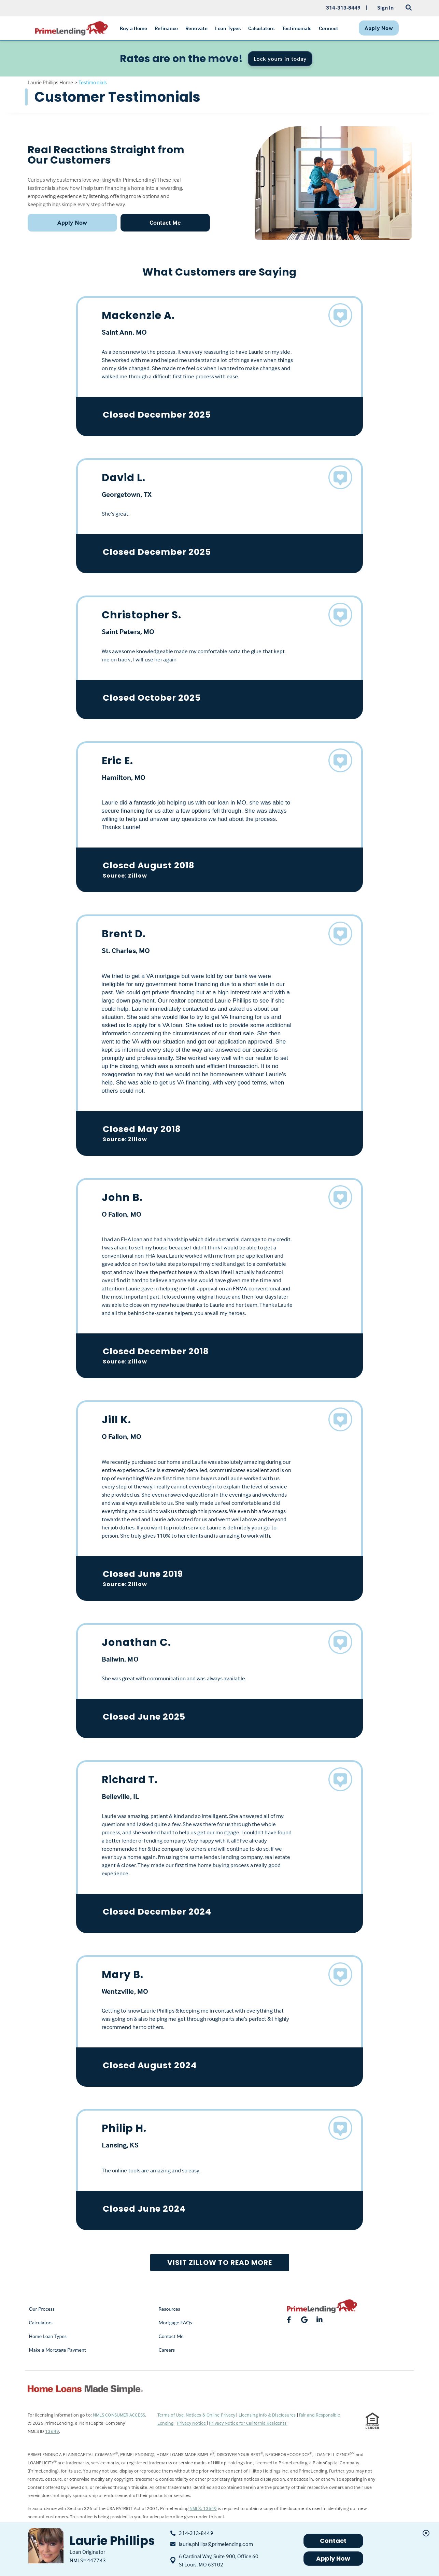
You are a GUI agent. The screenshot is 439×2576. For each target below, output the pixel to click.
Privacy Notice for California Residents (248, 2423)
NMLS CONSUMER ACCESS (119, 2415)
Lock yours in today (280, 58)
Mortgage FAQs (175, 2322)
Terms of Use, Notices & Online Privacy (197, 2415)
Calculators (41, 2322)
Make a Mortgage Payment (57, 2350)
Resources (169, 2309)
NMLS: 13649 (203, 2508)
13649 (52, 2431)
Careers (167, 2350)
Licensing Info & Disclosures (268, 2415)
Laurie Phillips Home (50, 82)
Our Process (42, 2309)
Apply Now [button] (72, 222)
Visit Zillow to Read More (219, 2262)
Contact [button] (333, 2540)
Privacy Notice (192, 2423)
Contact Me (171, 2336)
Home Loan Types (48, 2336)
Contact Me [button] (165, 222)
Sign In (385, 7)
